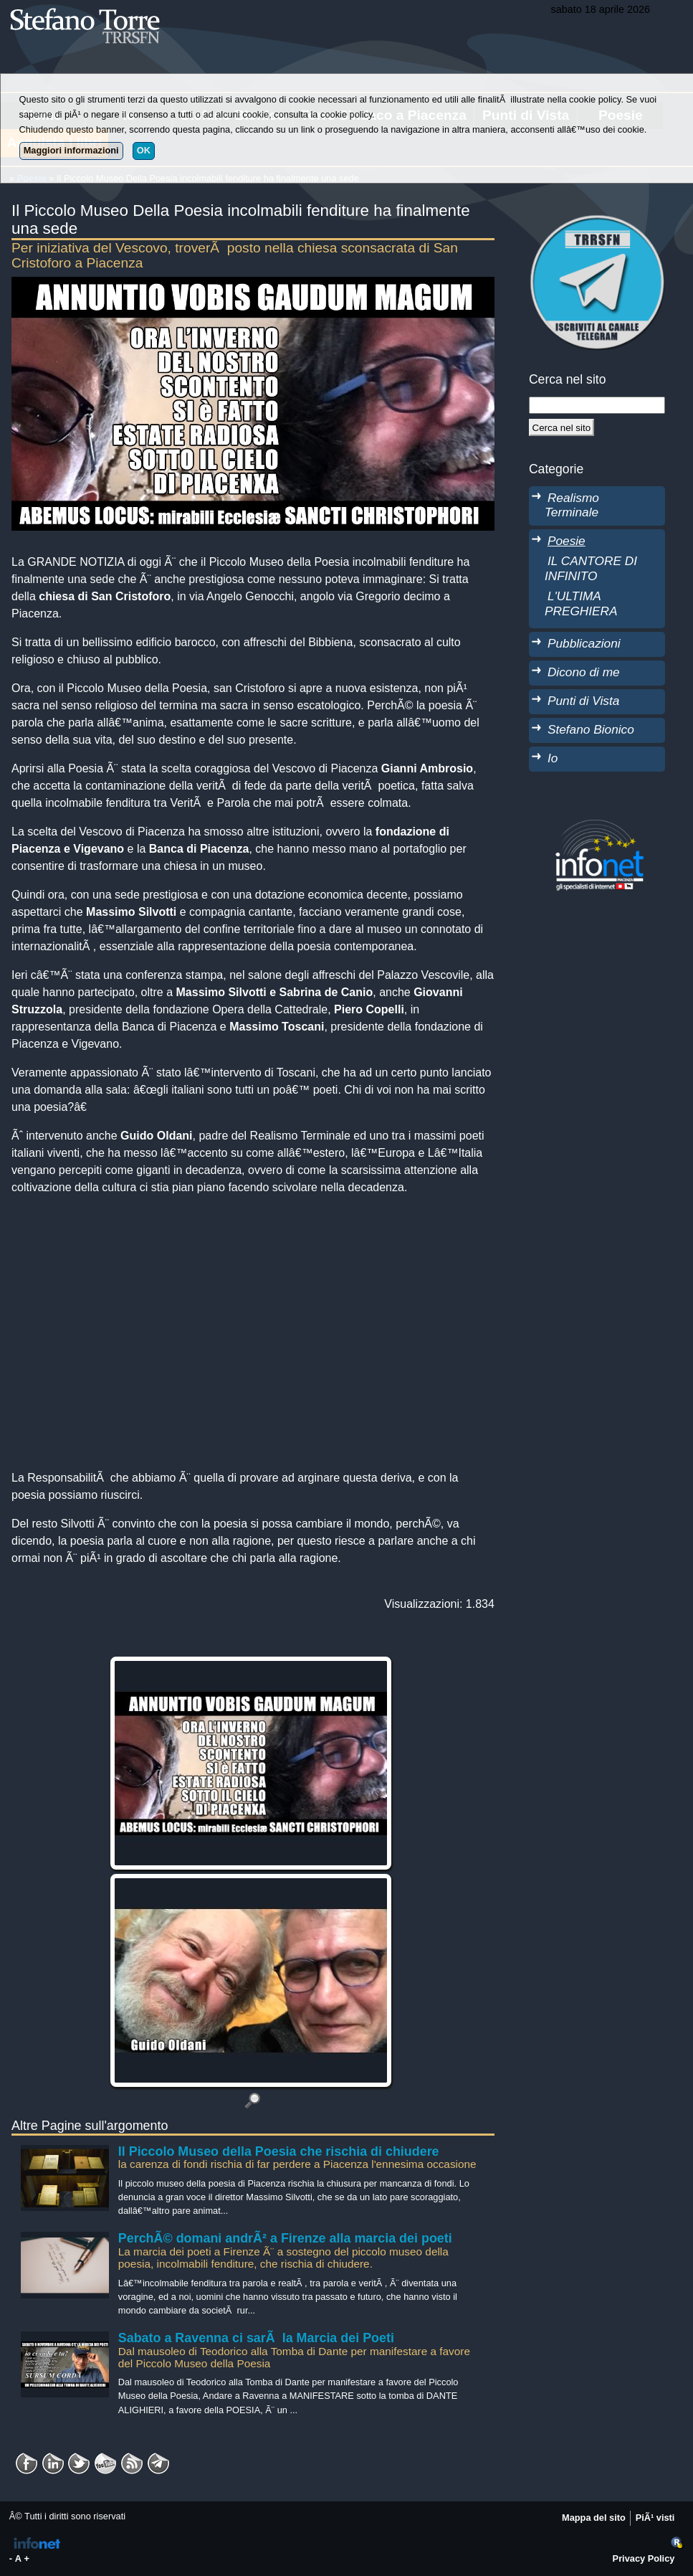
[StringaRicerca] (597, 405)
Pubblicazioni (584, 643)
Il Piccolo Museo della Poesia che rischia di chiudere (278, 2151)
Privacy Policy (644, 2558)
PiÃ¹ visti (655, 2517)
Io (553, 758)
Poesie (567, 541)
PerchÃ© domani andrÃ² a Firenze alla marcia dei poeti (285, 2238)
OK (143, 150)
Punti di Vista (583, 700)
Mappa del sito (594, 2517)
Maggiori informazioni (71, 150)
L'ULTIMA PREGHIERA (581, 603)
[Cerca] (561, 427)
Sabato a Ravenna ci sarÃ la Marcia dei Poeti (256, 2338)
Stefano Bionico (591, 729)
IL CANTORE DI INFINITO (591, 568)
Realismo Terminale (572, 505)
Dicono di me (584, 672)
